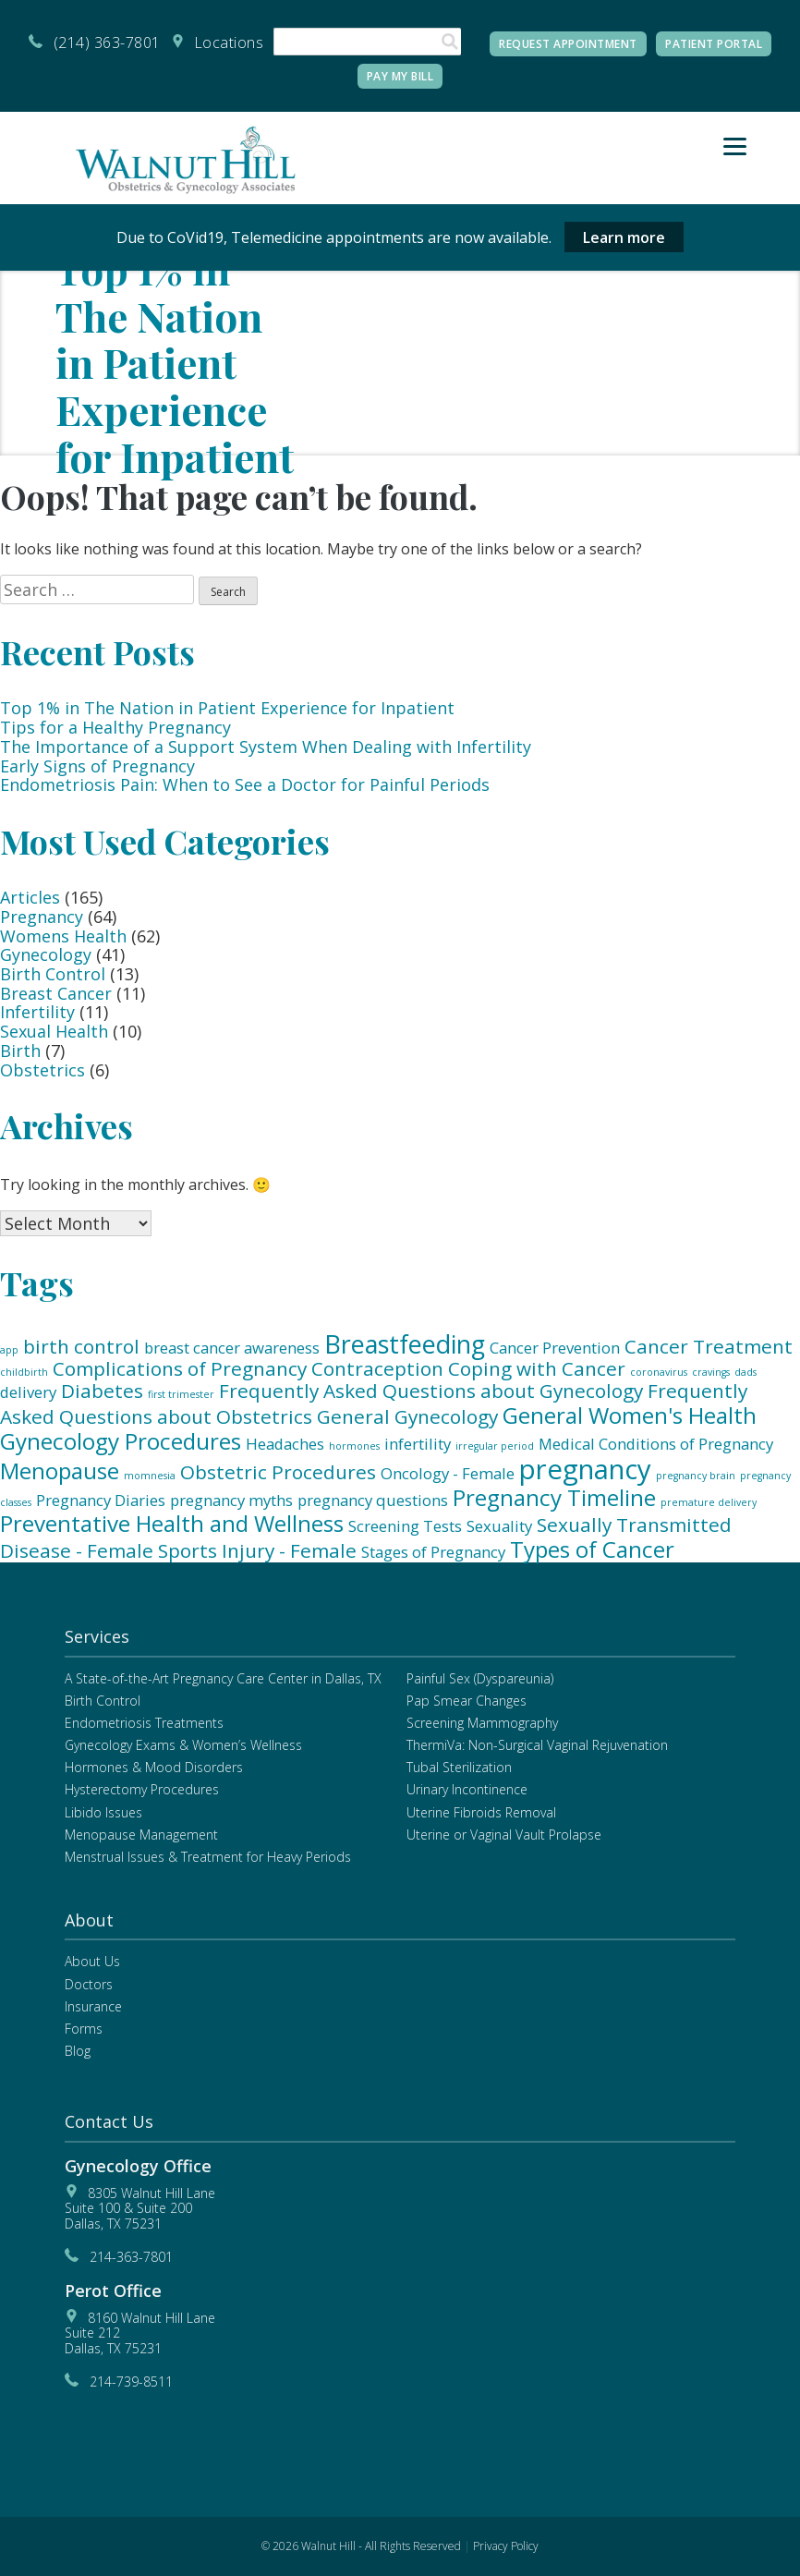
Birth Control (52, 974)
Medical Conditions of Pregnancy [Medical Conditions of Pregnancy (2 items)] (656, 1443)
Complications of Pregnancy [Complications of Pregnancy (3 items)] (180, 1368)
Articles (30, 897)
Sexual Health (54, 1031)
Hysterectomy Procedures (142, 1789)
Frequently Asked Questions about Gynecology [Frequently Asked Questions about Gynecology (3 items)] (431, 1390)
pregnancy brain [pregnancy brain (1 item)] (695, 1475)
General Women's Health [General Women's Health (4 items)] (630, 1415)
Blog (78, 2051)
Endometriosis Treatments (144, 1723)
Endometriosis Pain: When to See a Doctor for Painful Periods (245, 784)
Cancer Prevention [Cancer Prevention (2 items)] (555, 1347)
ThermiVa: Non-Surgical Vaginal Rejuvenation (537, 1745)
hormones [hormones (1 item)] (354, 1446)
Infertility (37, 1012)
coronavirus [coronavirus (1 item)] (658, 1372)
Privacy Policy (506, 2546)
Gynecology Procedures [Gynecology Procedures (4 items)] (120, 1441)
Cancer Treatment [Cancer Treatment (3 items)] (708, 1346)
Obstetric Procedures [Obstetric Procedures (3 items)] (278, 1472)
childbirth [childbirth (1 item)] (24, 1372)
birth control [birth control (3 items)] (81, 1346)
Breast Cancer (56, 993)
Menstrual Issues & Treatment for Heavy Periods (208, 1856)
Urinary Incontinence (466, 1789)
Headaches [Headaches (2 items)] (285, 1443)
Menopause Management (141, 1834)
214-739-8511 (131, 2381)
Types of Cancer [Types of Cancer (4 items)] (592, 1549)
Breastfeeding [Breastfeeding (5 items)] (404, 1344)
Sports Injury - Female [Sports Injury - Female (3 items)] (257, 1550)
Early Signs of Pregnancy (97, 766)
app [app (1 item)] (9, 1349)
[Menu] (734, 145)
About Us (92, 1961)
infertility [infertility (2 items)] (417, 1443)
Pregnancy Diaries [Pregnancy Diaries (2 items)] (100, 1500)
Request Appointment (568, 44)
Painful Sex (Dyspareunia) (479, 1678)
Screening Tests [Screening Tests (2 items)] (405, 1526)
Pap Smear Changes (466, 1700)
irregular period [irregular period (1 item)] (494, 1446)
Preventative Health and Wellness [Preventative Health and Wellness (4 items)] (172, 1523)
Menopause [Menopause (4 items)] (59, 1470)
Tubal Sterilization (459, 1767)
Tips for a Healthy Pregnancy (115, 727)
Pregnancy (41, 916)
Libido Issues (103, 1812)
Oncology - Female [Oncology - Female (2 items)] (448, 1473)
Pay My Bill (400, 76)
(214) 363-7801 (107, 42)
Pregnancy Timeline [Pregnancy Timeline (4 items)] (554, 1497)
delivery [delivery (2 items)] (28, 1392)
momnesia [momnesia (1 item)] (150, 1475)
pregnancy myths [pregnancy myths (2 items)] (231, 1500)
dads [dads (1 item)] (745, 1372)
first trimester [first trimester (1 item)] (181, 1394)
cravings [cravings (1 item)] (711, 1372)
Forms (84, 2028)
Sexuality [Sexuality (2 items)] (499, 1526)
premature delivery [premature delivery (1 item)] (709, 1502)
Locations (229, 42)
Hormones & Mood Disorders (154, 1767)
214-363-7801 (131, 2257)
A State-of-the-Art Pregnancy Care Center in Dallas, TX (223, 1678)
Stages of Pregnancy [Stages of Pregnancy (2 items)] (433, 1551)
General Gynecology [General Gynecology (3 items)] (407, 1416)
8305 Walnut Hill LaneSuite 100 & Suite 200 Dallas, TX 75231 (140, 2207)
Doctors (89, 1984)
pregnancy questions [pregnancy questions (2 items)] (372, 1500)
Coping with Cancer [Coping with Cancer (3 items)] (536, 1368)
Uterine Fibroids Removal (481, 1812)
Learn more (624, 237)
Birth (20, 1050)
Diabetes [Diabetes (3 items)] (102, 1390)
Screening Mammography (482, 1723)
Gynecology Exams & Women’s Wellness (183, 1745)
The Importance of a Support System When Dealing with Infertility (265, 746)
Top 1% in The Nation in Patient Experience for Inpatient (227, 708)
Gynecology (45, 954)
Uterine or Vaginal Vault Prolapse (503, 1834)
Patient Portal (713, 44)
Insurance (93, 2006)
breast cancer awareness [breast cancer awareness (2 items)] (232, 1347)
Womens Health (63, 936)
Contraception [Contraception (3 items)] (377, 1368)
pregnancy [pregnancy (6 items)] (585, 1469)
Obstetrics (42, 1070)
